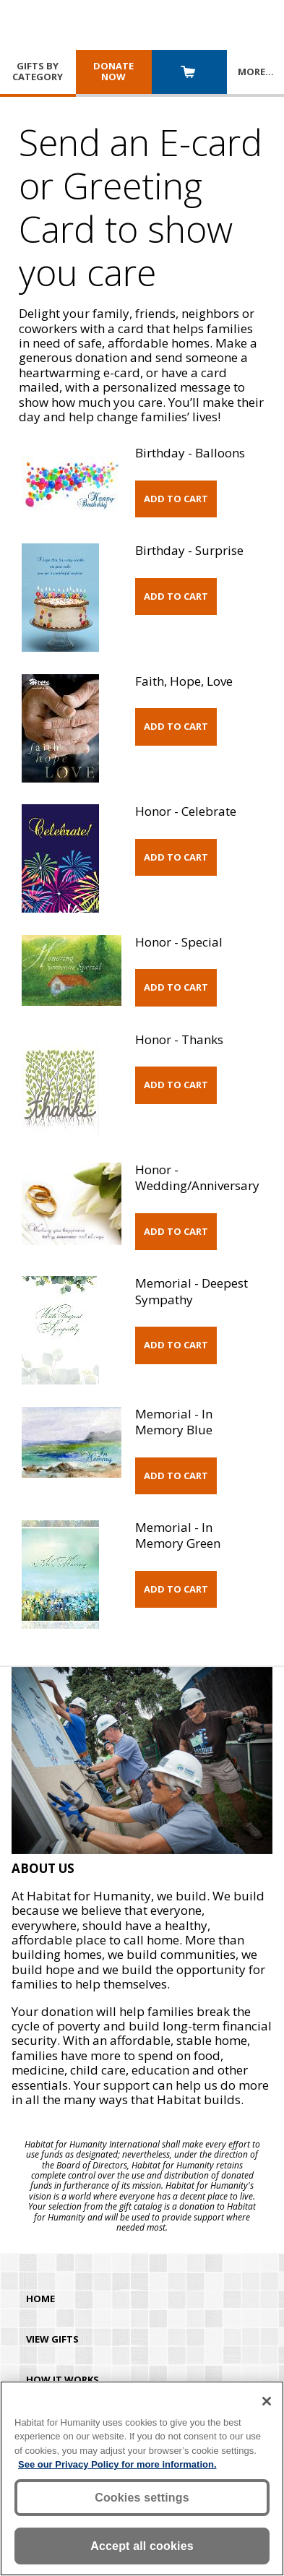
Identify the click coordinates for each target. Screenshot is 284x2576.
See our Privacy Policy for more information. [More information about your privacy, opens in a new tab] (117, 2464)
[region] (142, 2478)
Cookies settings (142, 2497)
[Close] (267, 2401)
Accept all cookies (142, 2546)
